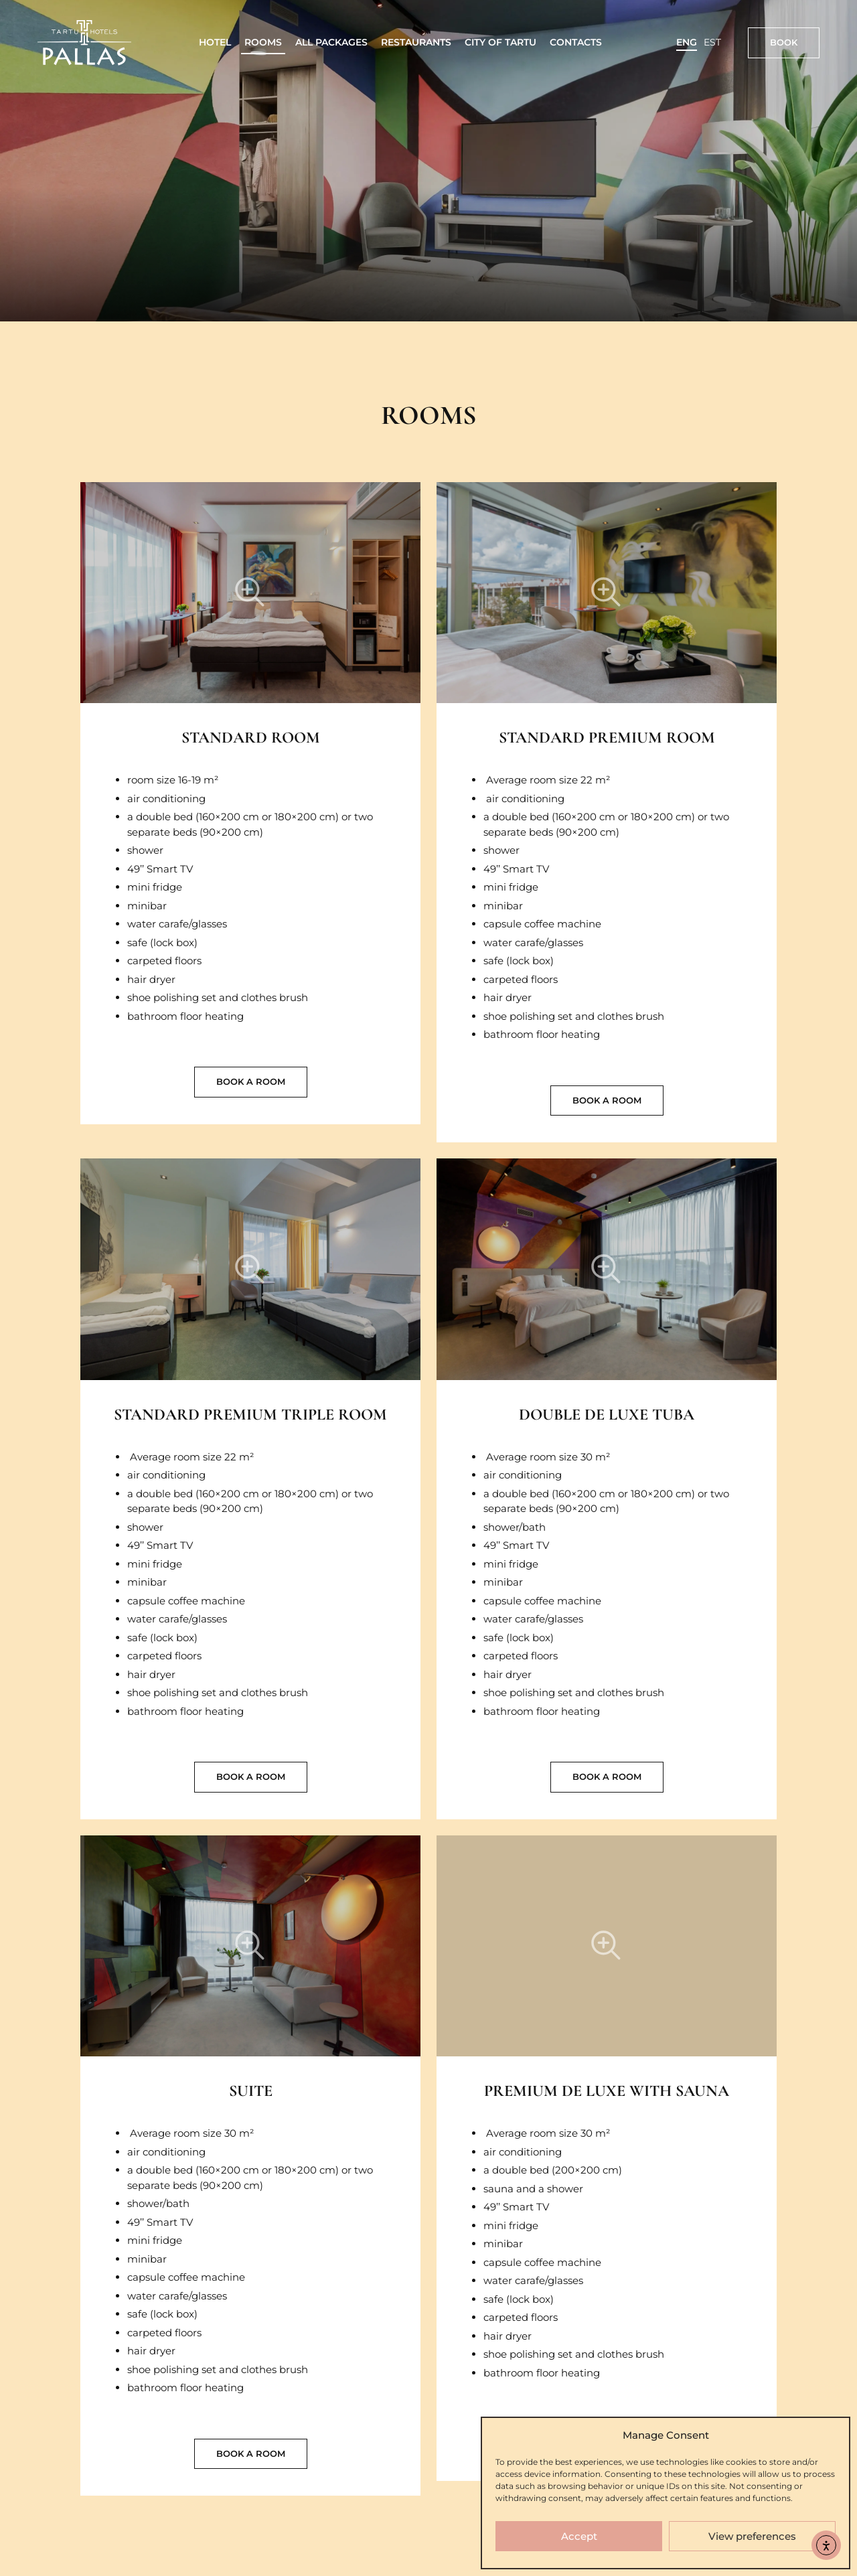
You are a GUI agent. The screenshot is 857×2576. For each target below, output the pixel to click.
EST (712, 42)
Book (783, 42)
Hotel (215, 42)
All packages (331, 42)
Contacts (576, 42)
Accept (579, 2536)
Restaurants (416, 42)
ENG (686, 42)
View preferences (752, 2536)
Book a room (250, 1081)
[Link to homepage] (84, 43)
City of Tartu (500, 42)
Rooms (263, 42)
